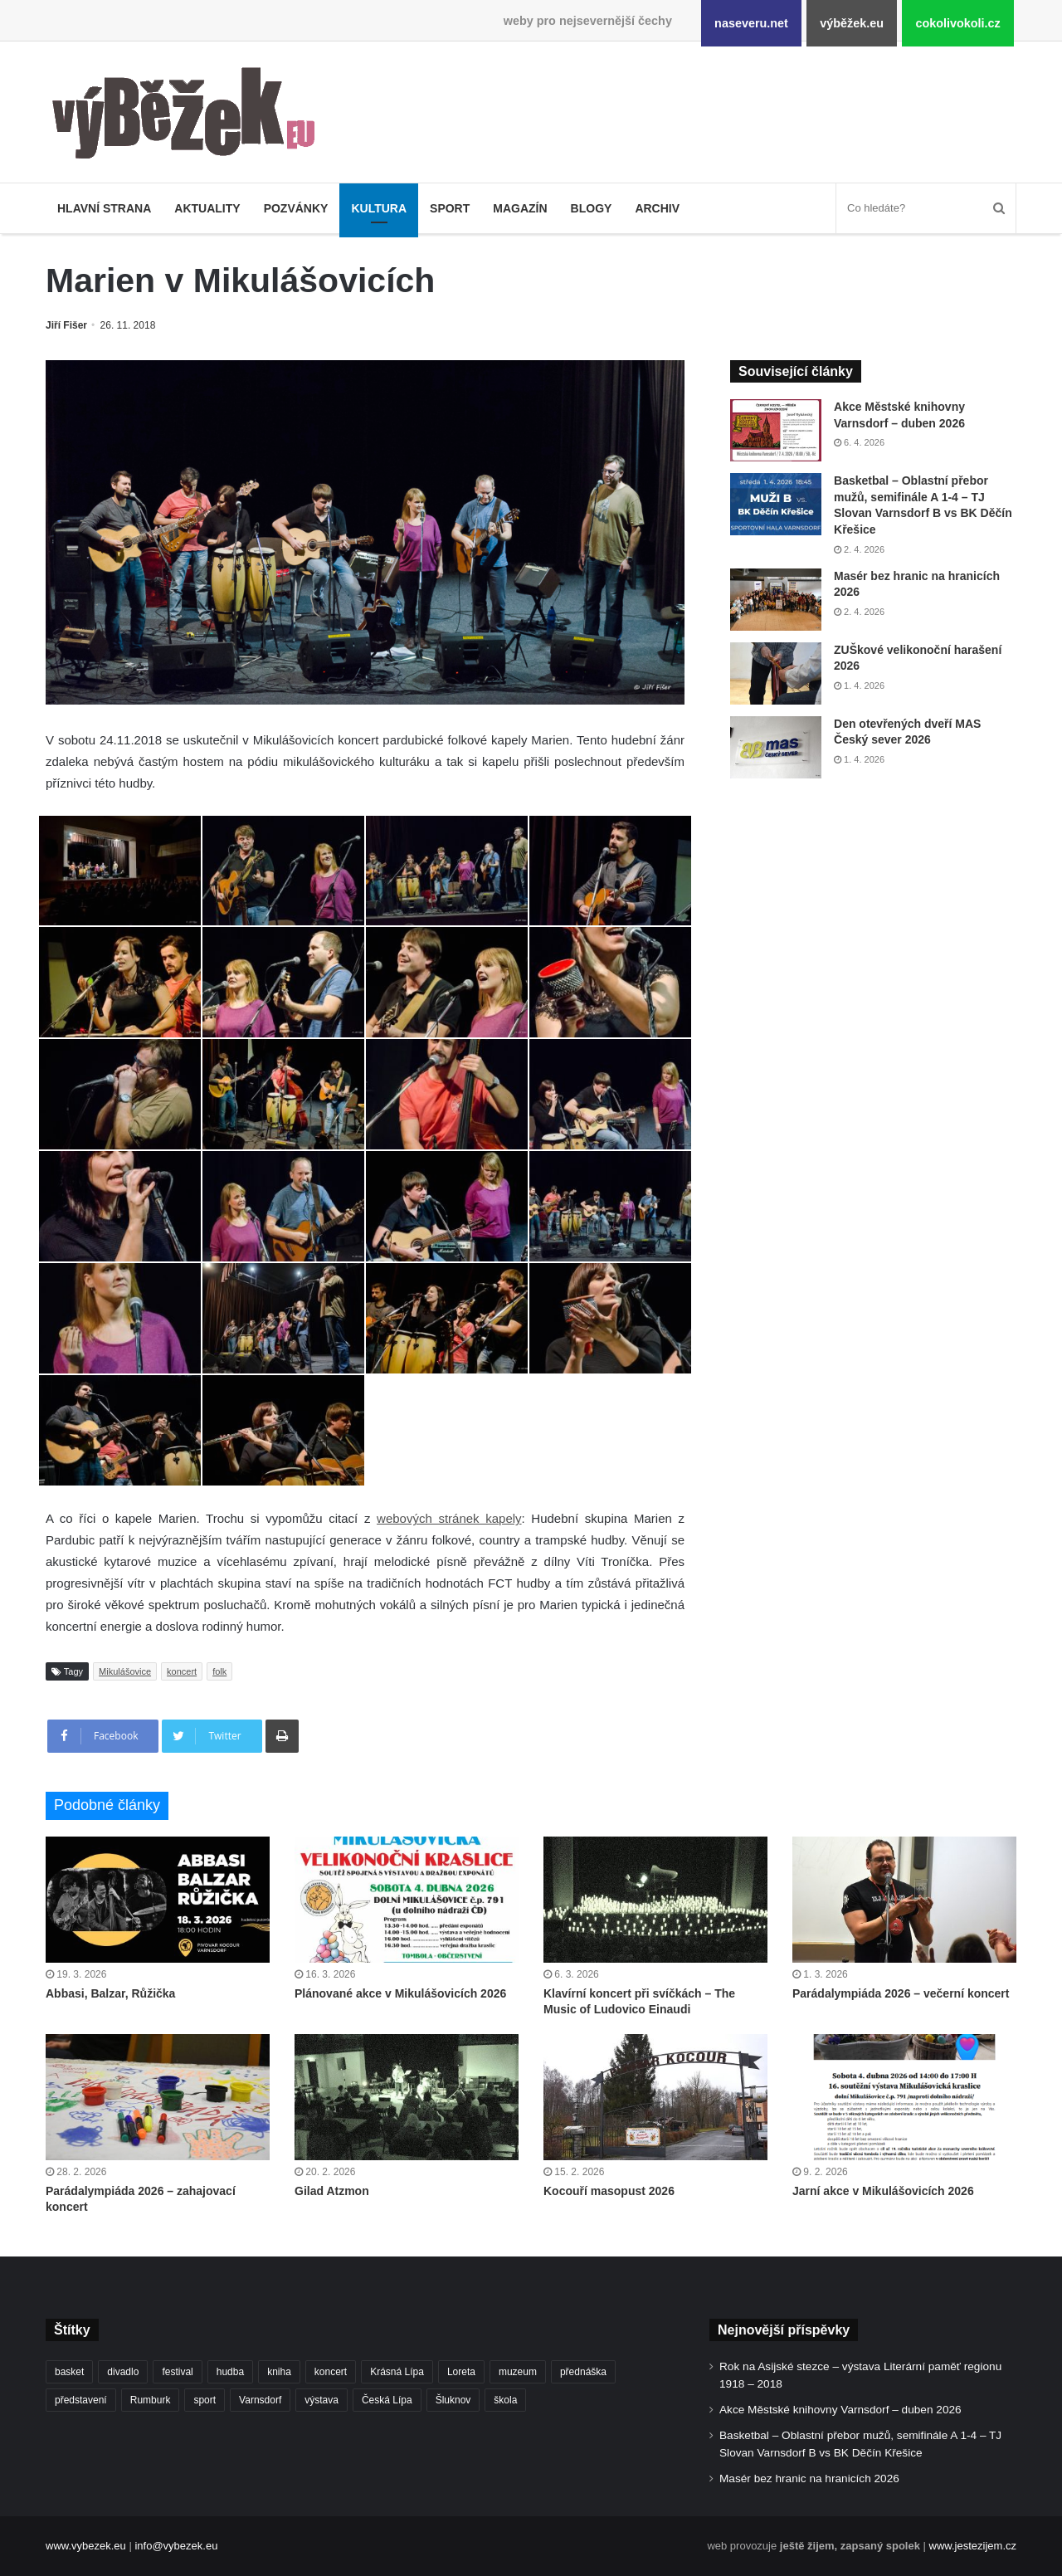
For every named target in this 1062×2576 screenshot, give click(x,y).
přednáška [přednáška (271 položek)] (583, 2372)
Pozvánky (296, 208)
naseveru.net (751, 23)
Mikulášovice (125, 1671)
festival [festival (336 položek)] (177, 2372)
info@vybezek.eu (175, 2545)
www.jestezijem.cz (972, 2545)
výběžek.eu (852, 23)
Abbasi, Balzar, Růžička (110, 1993)
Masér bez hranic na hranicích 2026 (809, 2478)
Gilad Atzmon (332, 2191)
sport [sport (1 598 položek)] (204, 2400)
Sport (450, 208)
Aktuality (207, 208)
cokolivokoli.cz (957, 23)
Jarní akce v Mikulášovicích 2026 (883, 2191)
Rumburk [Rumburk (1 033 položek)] (150, 2400)
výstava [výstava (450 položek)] (321, 2400)
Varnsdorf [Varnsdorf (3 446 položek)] (260, 2400)
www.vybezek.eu (86, 2545)
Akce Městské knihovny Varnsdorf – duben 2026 (840, 2409)
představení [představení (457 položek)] (81, 2400)
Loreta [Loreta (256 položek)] (461, 2372)
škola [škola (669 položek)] (505, 2400)
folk (219, 1671)
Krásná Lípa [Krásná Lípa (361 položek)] (397, 2372)
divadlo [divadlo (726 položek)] (123, 2372)
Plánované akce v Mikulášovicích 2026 (400, 1993)
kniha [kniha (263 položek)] (279, 2372)
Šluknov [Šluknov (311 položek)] (453, 2400)
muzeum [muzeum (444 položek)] (518, 2372)
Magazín (520, 208)
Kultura (379, 208)
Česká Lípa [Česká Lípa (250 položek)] (387, 2400)
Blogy (591, 208)
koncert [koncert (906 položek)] (330, 2372)
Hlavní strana (104, 208)
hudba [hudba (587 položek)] (230, 2372)
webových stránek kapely (449, 1518)
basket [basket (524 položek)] (69, 2372)
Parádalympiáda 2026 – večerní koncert (900, 1993)
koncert (182, 1671)
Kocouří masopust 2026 (609, 2191)
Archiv (657, 208)
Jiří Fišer (66, 325)
